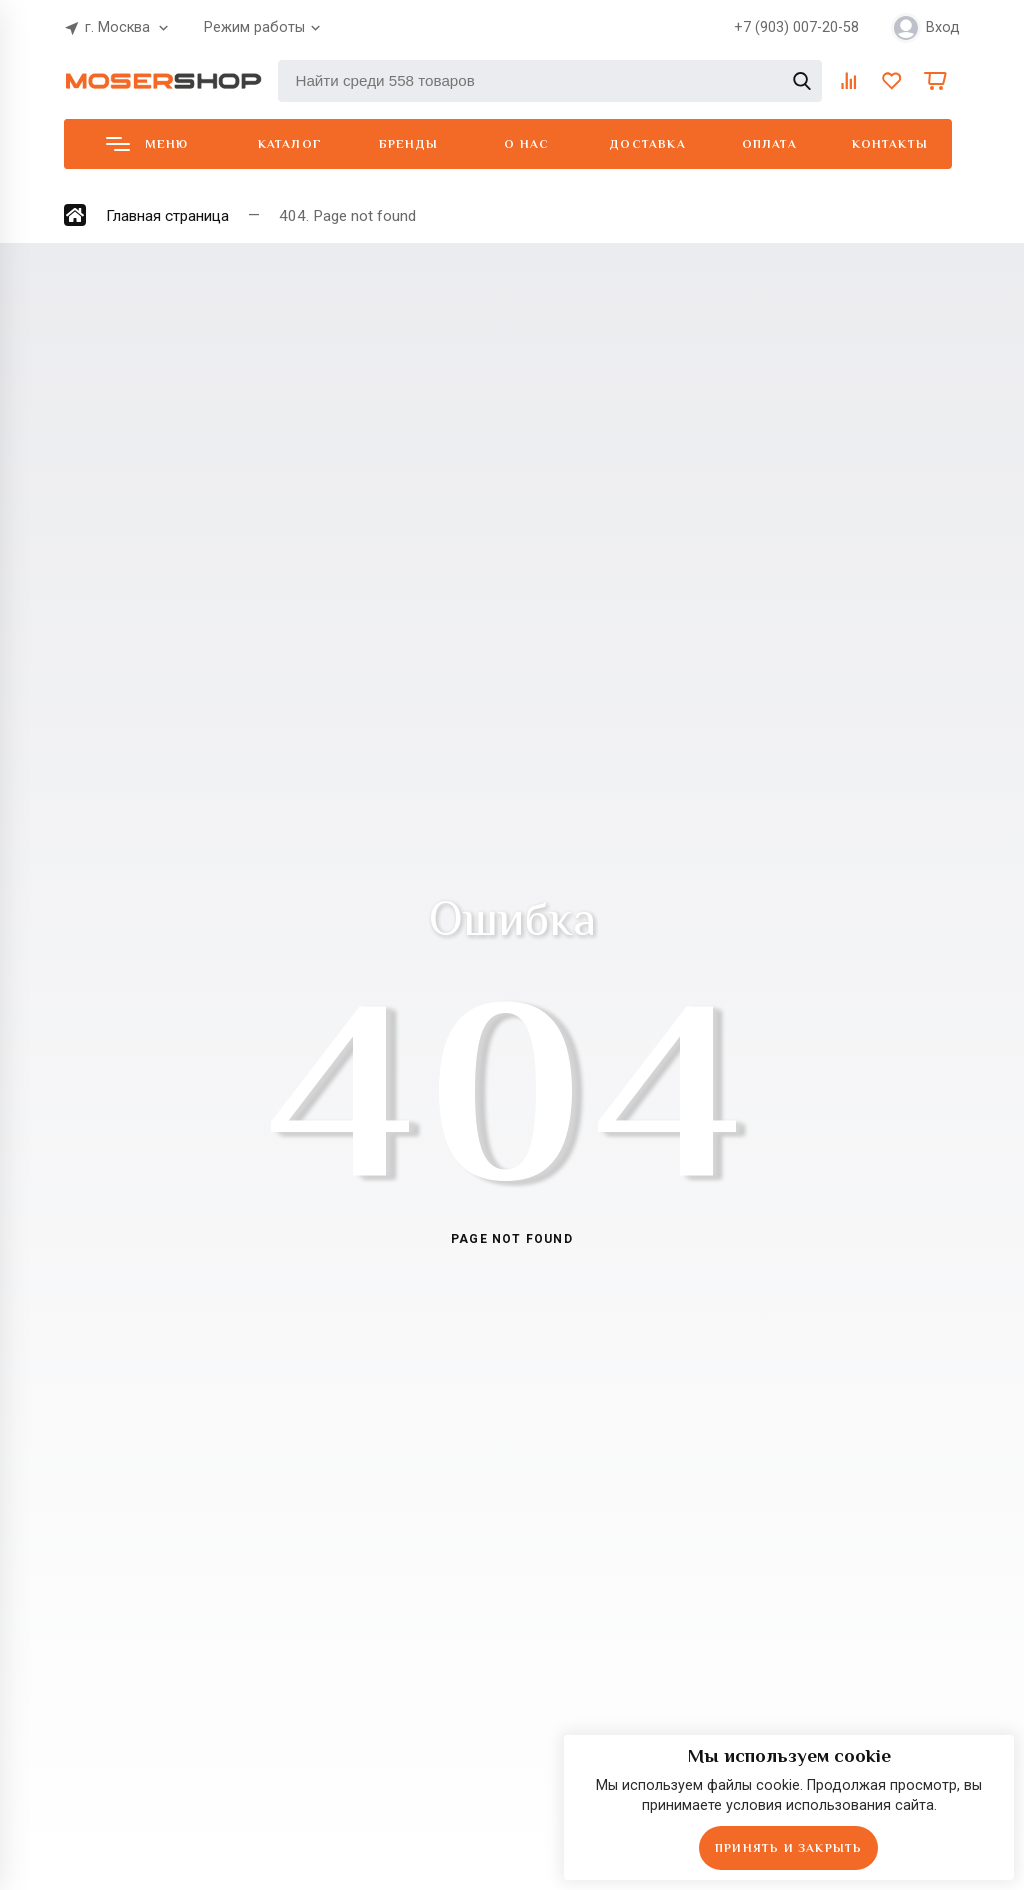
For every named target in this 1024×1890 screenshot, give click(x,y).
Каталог (290, 144)
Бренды (408, 144)
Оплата (769, 144)
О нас (526, 144)
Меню (147, 144)
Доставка (648, 144)
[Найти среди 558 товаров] (550, 81)
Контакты (890, 144)
